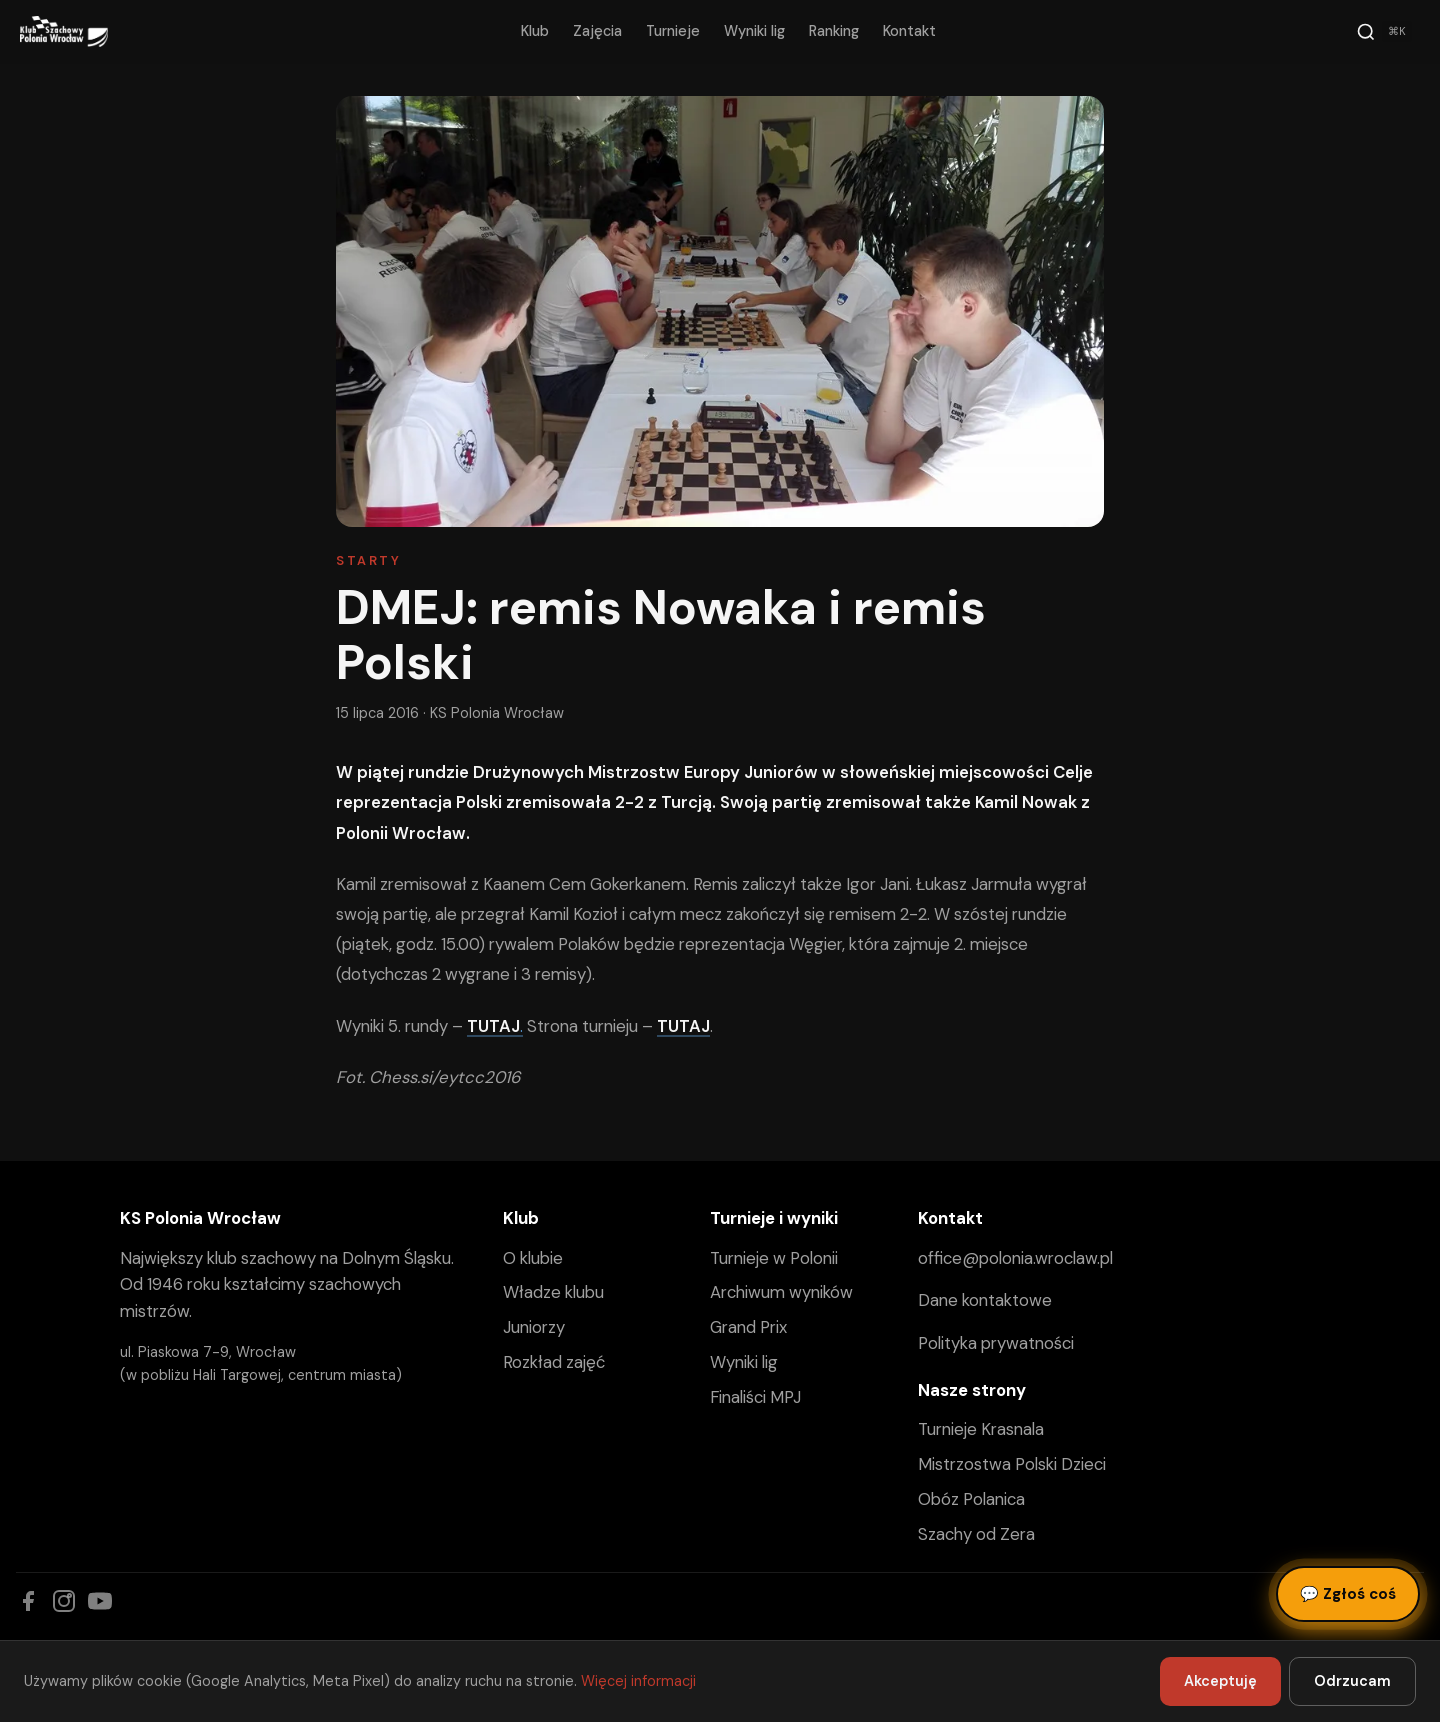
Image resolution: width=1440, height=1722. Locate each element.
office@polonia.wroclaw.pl (1015, 1258)
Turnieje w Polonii (774, 1258)
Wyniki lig (754, 31)
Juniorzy (534, 1327)
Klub (535, 31)
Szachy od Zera (976, 1534)
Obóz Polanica (971, 1499)
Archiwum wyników (781, 1292)
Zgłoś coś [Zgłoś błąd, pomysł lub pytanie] (1348, 1594)
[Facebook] (28, 1601)
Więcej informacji (638, 1681)
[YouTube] (100, 1601)
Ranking (834, 31)
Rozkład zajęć (554, 1362)
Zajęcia (597, 31)
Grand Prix (748, 1327)
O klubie (533, 1258)
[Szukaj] (1384, 32)
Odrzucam (1352, 1681)
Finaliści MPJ (755, 1397)
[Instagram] (64, 1601)
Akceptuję (1220, 1681)
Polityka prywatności (996, 1343)
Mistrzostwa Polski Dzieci (1012, 1464)
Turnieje (673, 31)
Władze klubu (553, 1292)
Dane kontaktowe (985, 1300)
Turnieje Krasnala (981, 1429)
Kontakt (909, 31)
